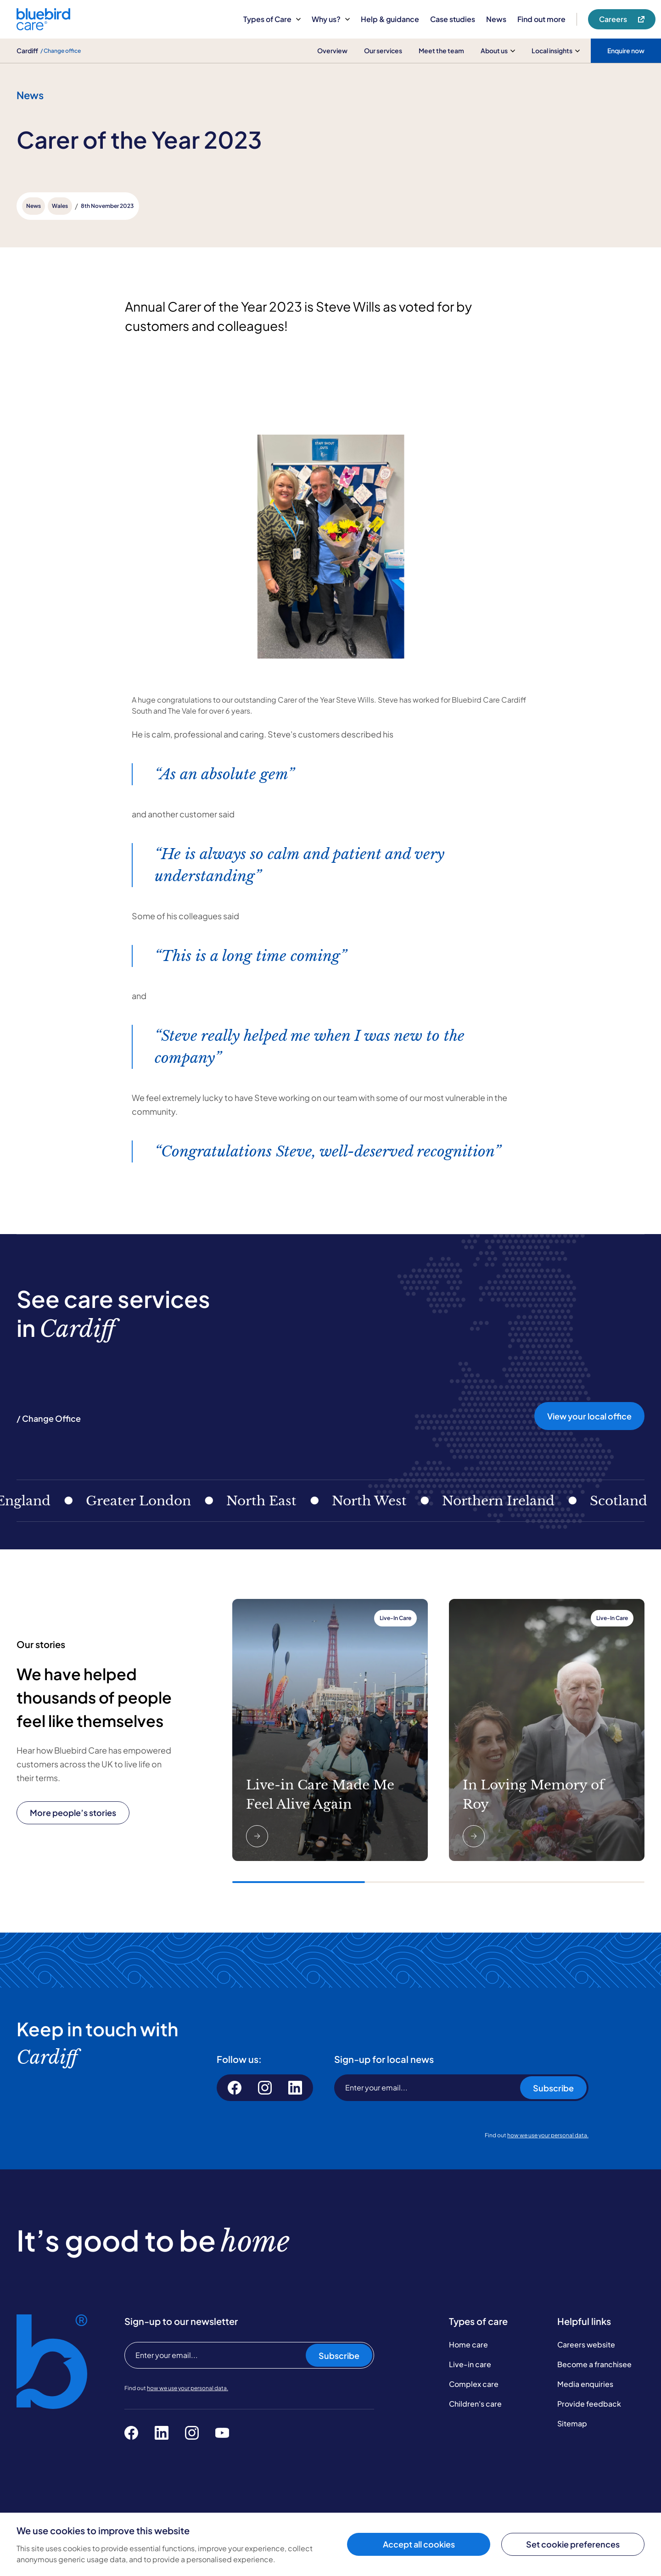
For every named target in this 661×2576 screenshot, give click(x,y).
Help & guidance (390, 19)
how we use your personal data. (547, 2135)
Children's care (475, 2403)
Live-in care (470, 2364)
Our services (383, 50)
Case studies (452, 19)
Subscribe (553, 2088)
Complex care (474, 2384)
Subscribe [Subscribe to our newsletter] (339, 2355)
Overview (332, 50)
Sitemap (572, 2423)
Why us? (331, 19)
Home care (468, 2344)
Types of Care (272, 19)
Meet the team (441, 50)
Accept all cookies (419, 2544)
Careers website (586, 2344)
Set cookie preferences (573, 2544)
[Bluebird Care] (43, 27)
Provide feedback (589, 2403)
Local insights (556, 50)
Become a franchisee (594, 2364)
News (496, 19)
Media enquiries (585, 2384)
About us (498, 50)
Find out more (541, 19)
